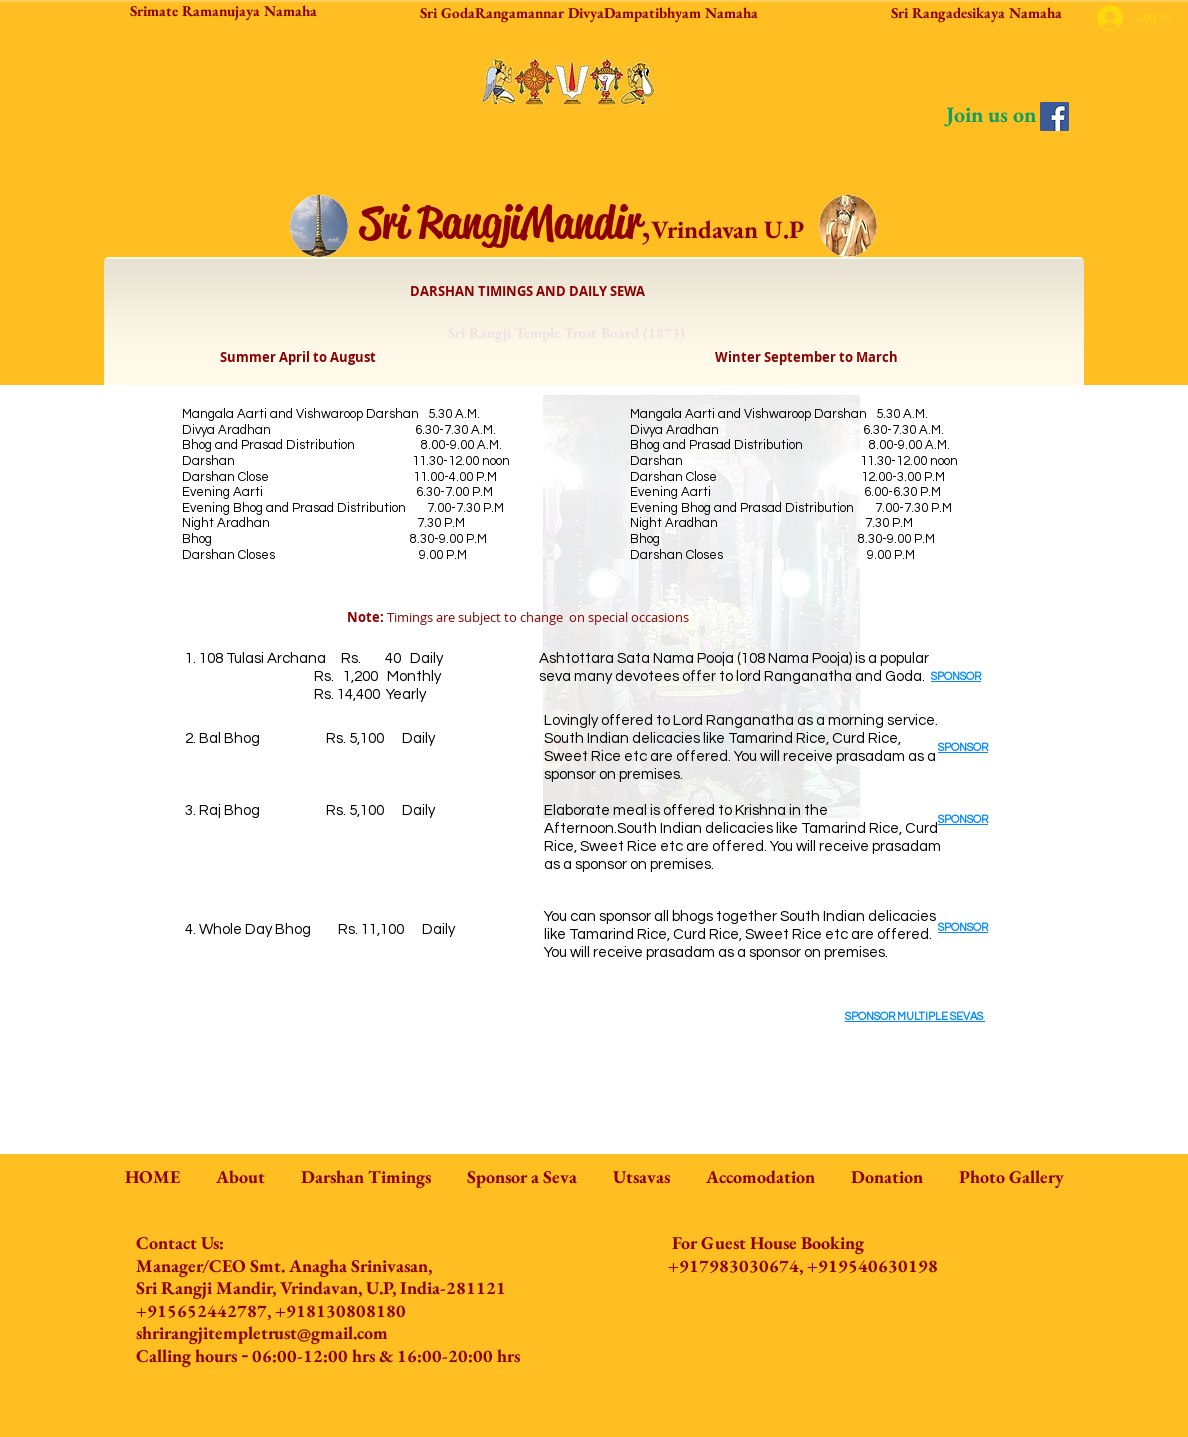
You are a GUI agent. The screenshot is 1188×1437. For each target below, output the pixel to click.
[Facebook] (1054, 116)
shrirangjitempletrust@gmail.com (262, 1332)
